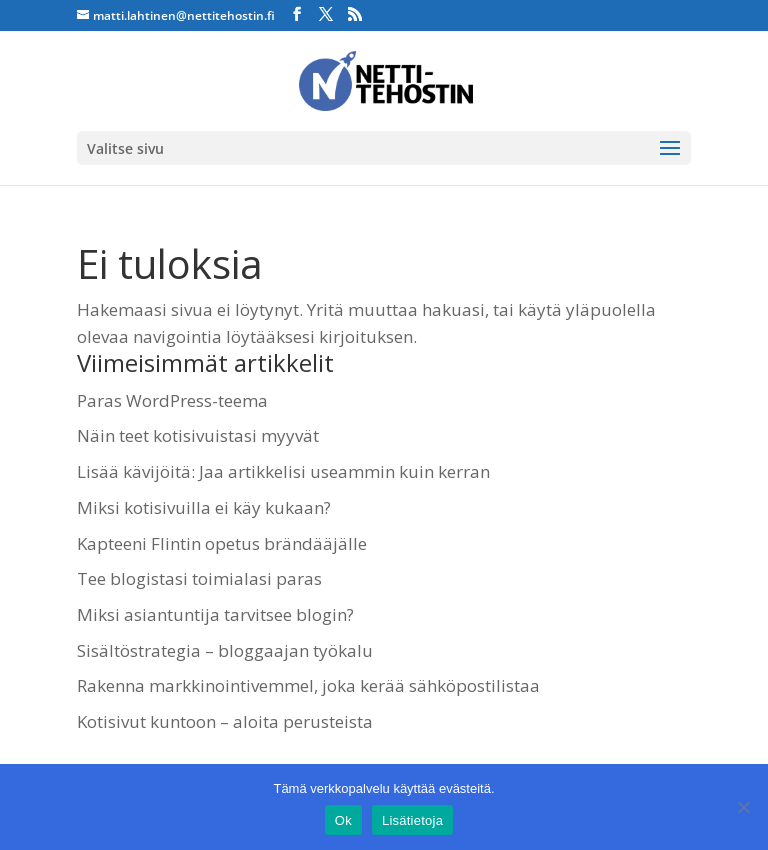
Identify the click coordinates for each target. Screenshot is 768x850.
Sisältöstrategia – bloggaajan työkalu (225, 650)
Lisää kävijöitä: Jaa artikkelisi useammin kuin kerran (283, 471)
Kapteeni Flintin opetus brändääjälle (222, 543)
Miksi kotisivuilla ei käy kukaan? (204, 507)
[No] (743, 807)
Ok (343, 820)
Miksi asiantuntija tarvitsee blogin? (215, 614)
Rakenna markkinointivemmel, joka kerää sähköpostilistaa (308, 685)
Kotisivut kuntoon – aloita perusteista (225, 721)
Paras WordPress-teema (172, 400)
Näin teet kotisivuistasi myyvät (198, 435)
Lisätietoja (412, 820)
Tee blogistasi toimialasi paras (199, 578)
